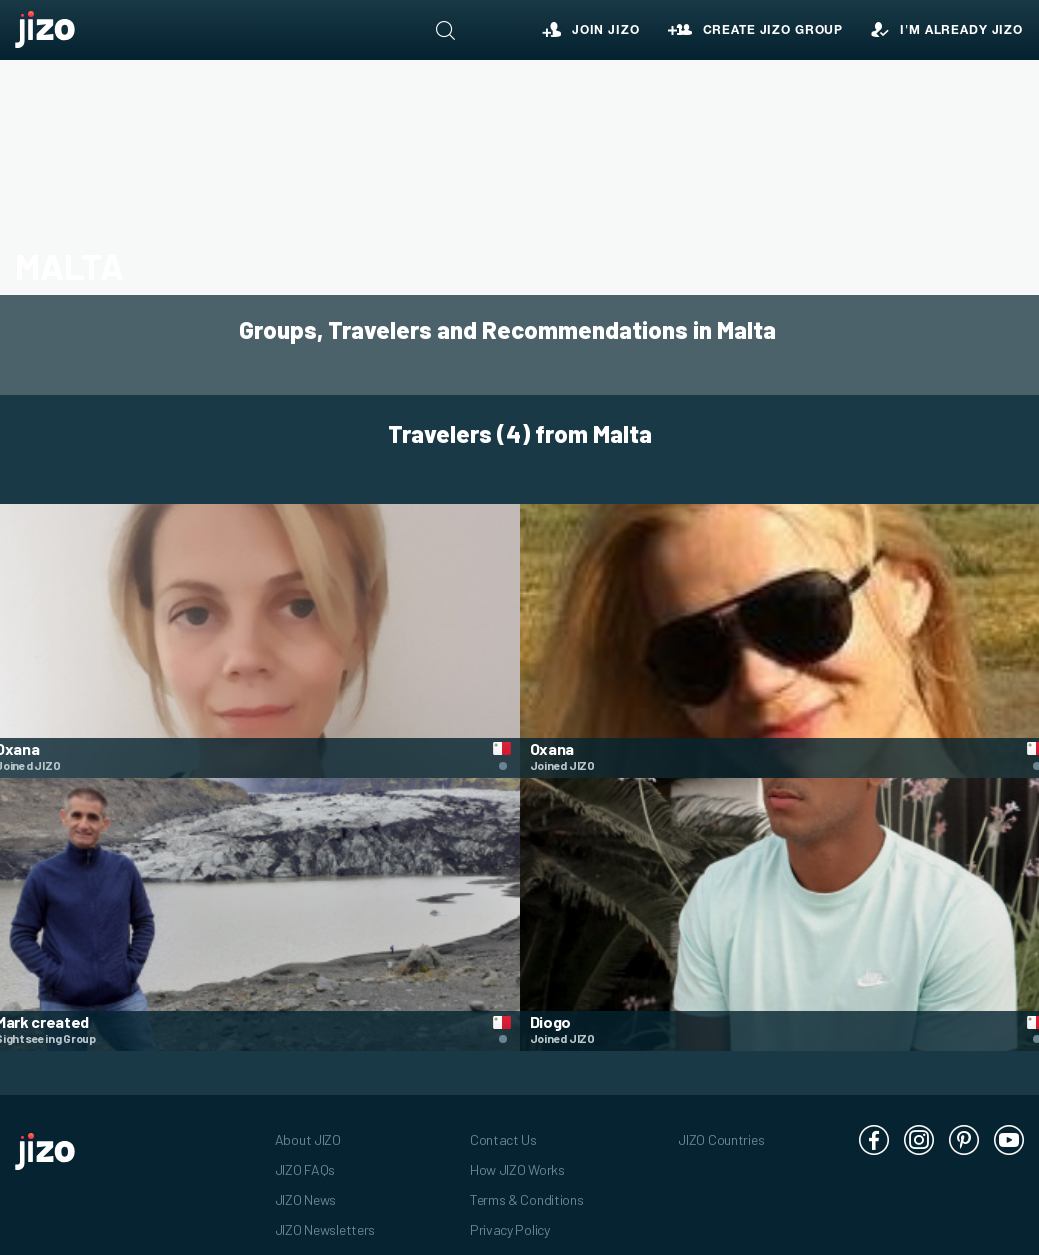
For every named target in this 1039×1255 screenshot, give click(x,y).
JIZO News (305, 1189)
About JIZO (308, 1129)
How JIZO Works (517, 1159)
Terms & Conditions (527, 1189)
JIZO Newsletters (325, 1219)
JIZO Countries (721, 1129)
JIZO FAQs (305, 1159)
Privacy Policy (510, 1219)
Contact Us (503, 1129)
